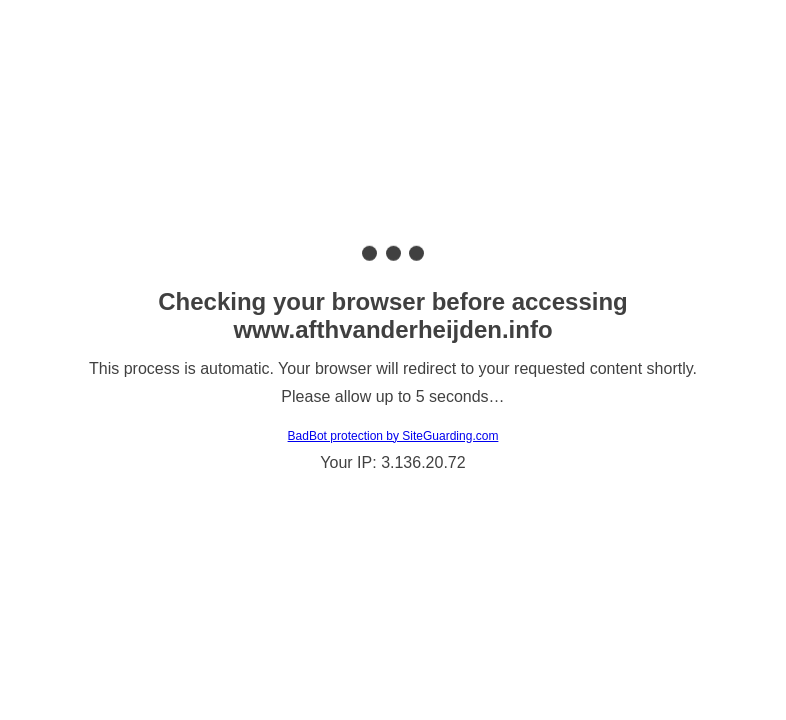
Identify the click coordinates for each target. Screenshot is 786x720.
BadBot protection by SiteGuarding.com (393, 436)
